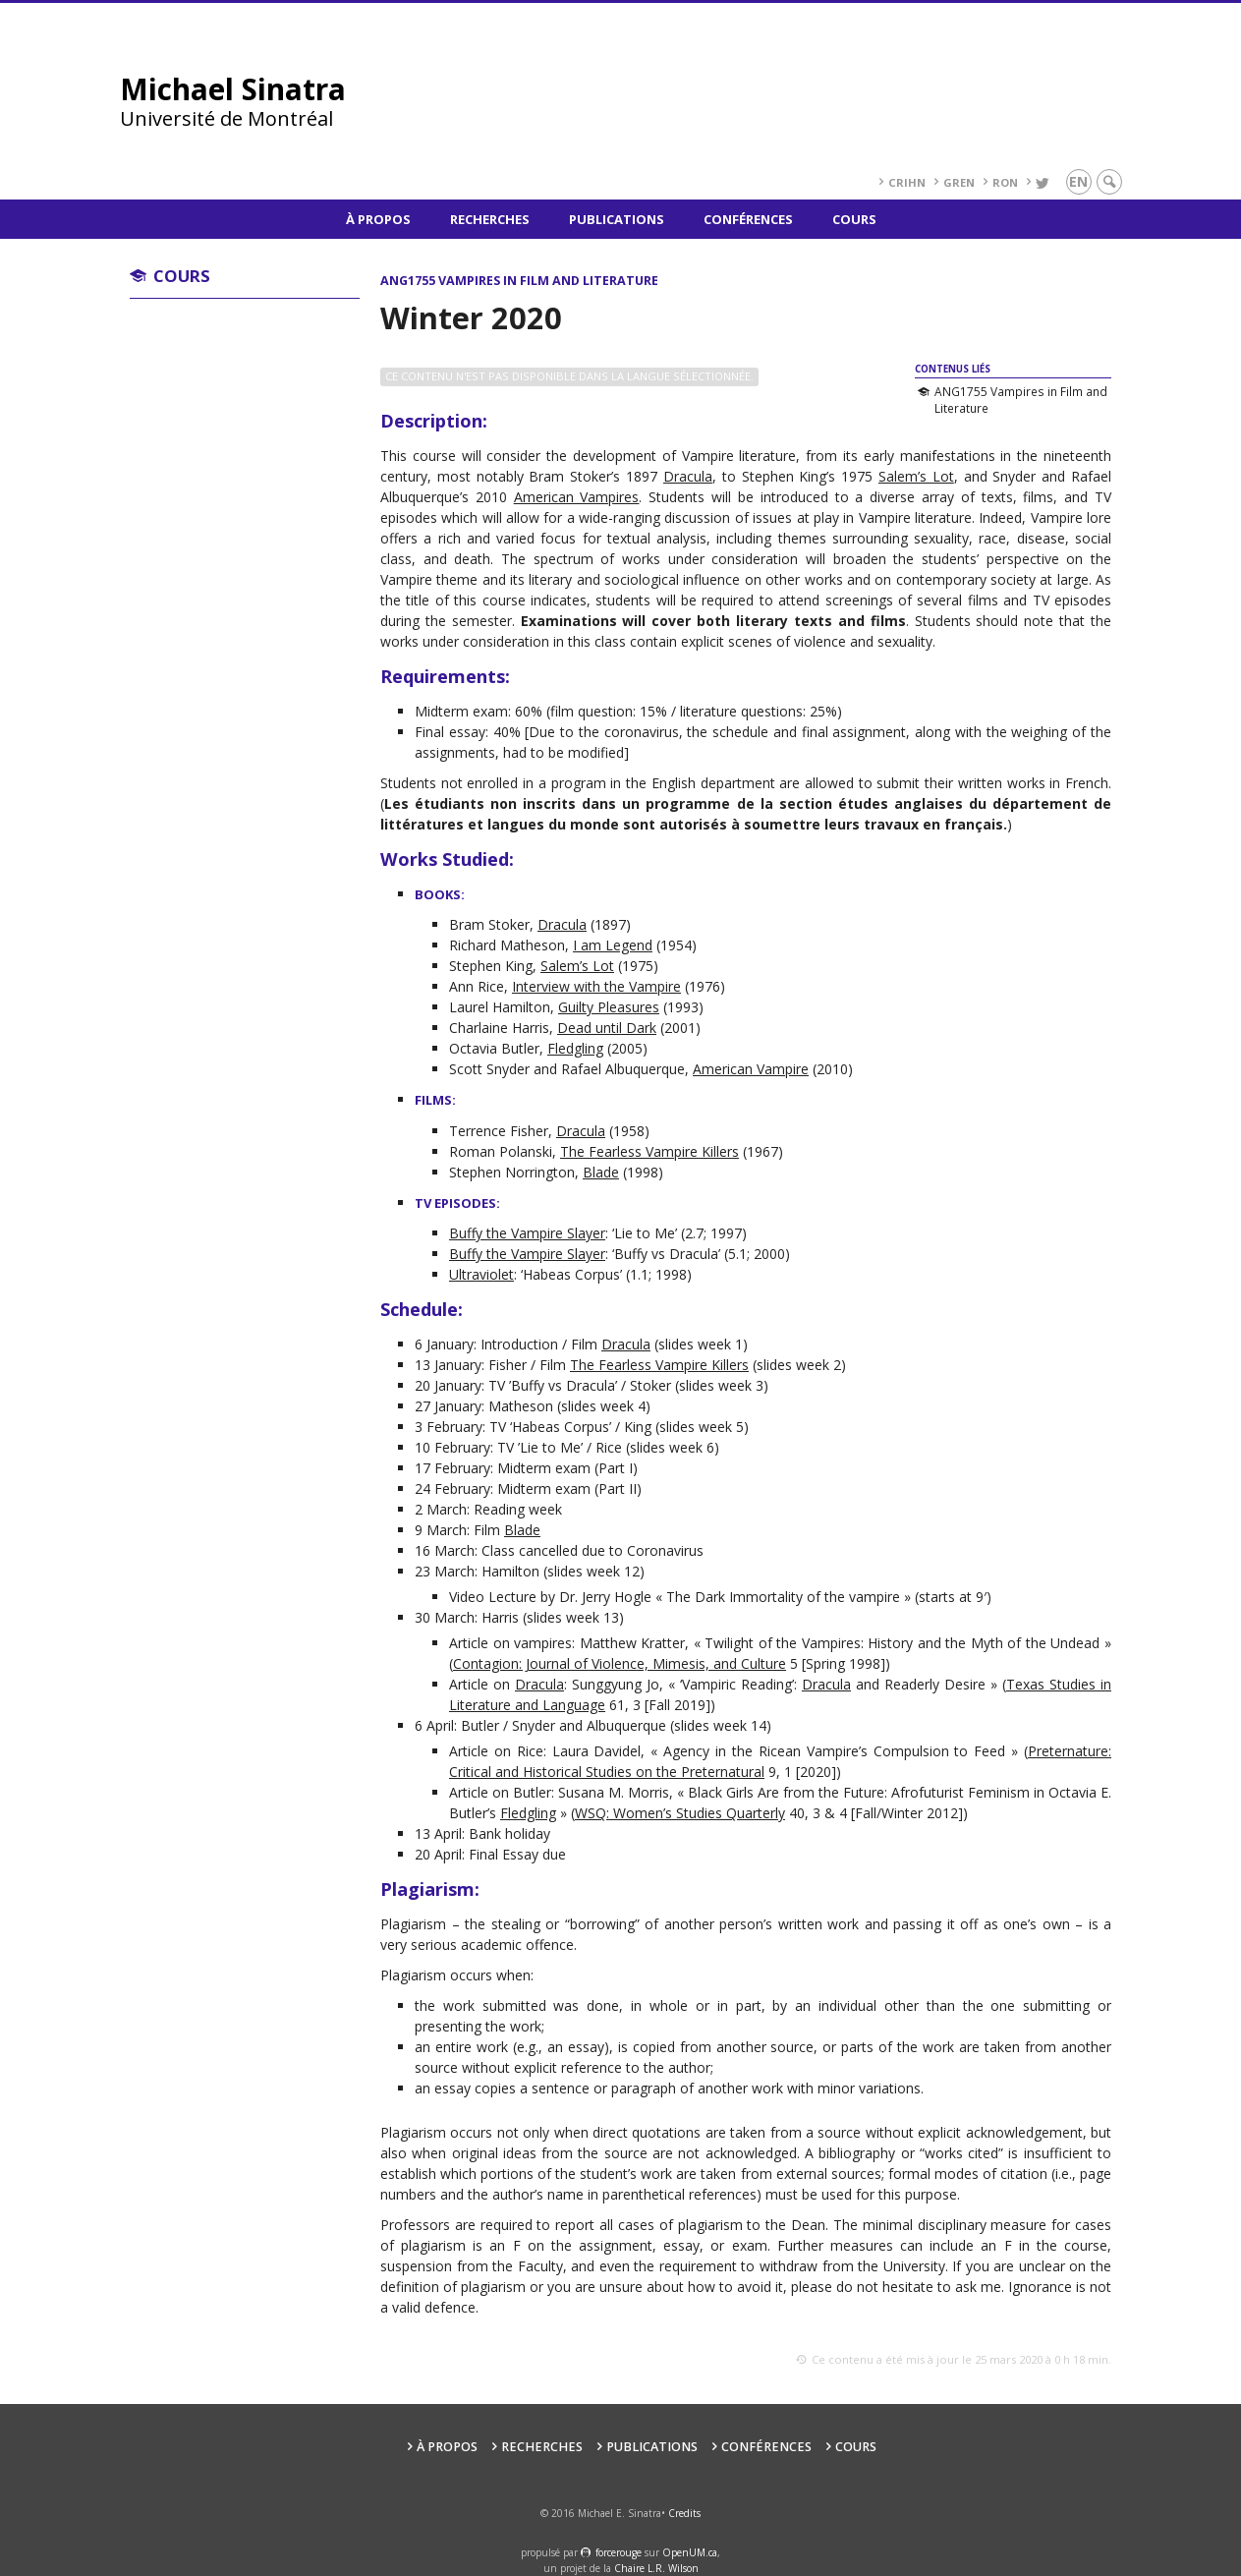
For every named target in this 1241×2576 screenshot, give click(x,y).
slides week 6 (672, 1447)
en (1078, 181)
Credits (684, 2513)
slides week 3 (721, 1385)
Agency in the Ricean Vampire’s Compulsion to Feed (834, 1751)
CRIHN (907, 182)
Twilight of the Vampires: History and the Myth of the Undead (902, 1642)
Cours (854, 219)
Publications (616, 219)
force (618, 2552)
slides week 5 (701, 1426)
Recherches (490, 219)
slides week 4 (603, 1406)
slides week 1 (700, 1344)
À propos (378, 219)
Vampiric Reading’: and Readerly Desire (834, 1684)
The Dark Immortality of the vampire (783, 1596)
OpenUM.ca (689, 2552)
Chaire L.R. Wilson (656, 2568)
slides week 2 (799, 1364)
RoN (1005, 182)
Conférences (748, 219)
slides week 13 (573, 1617)
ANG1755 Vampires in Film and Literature (1020, 400)
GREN (959, 182)
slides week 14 (720, 1725)
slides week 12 (593, 1571)
